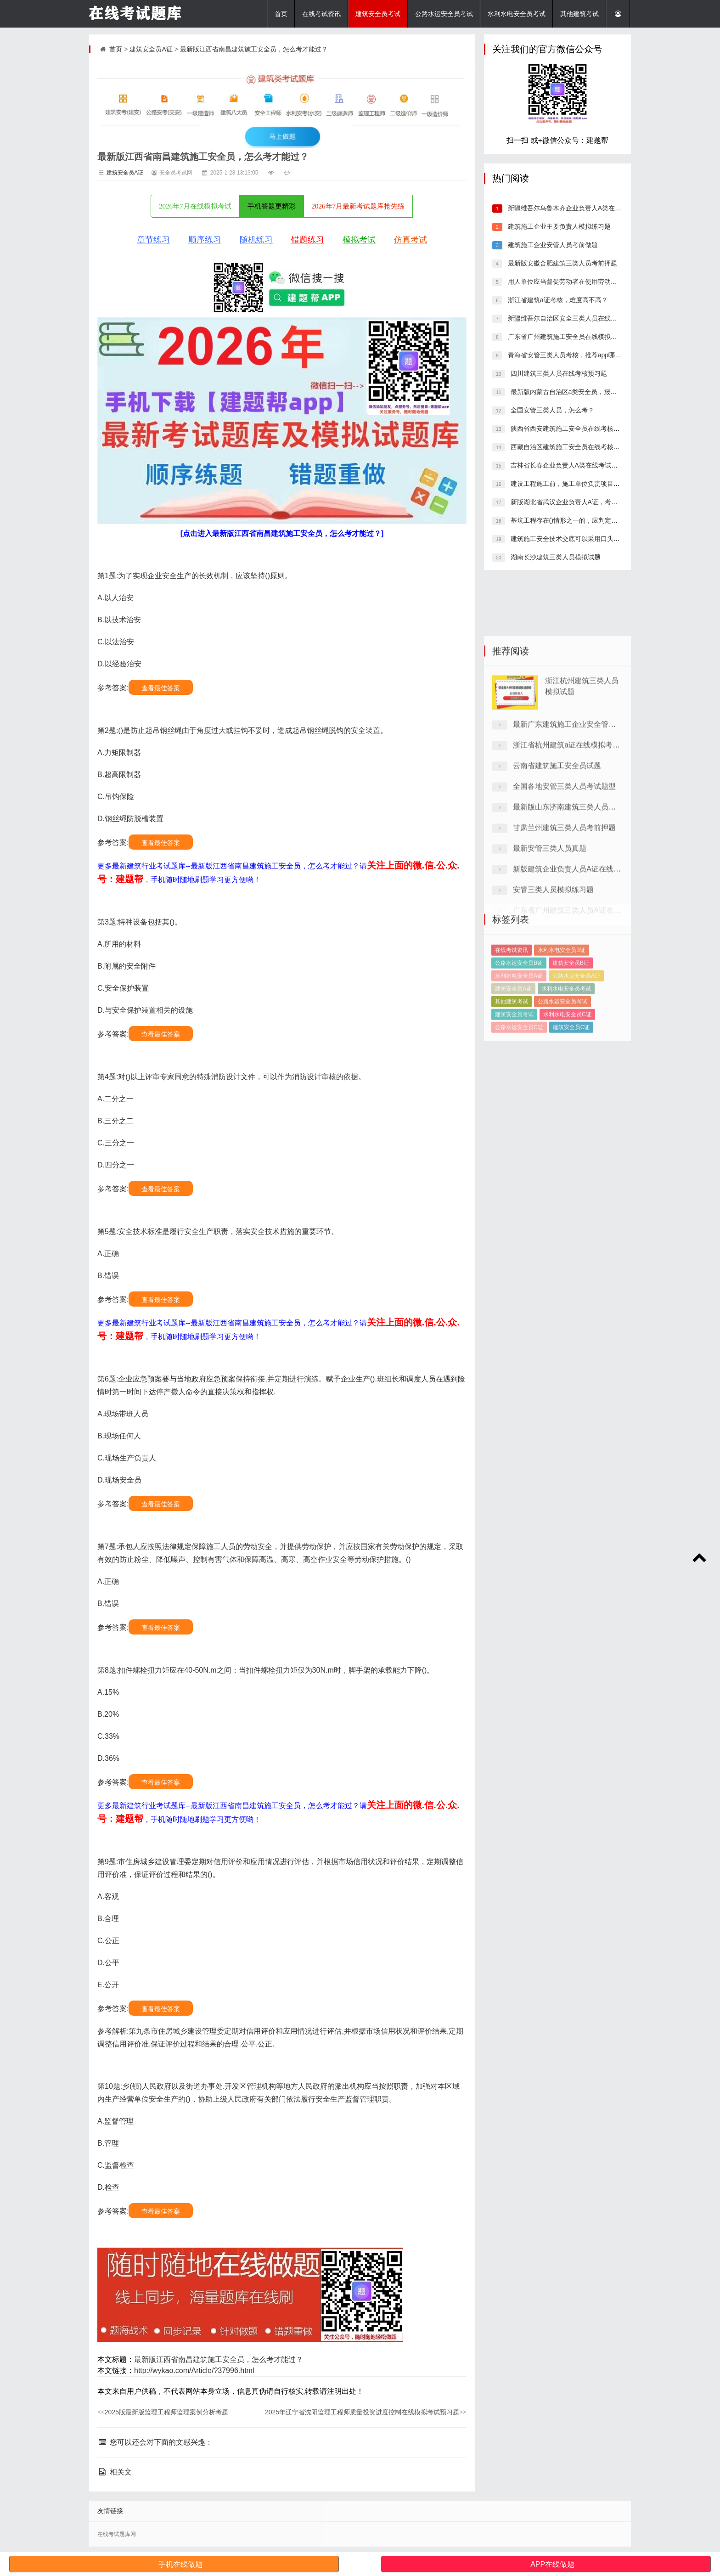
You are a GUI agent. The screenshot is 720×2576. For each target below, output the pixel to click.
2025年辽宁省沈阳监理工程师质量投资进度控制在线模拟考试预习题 (366, 2412)
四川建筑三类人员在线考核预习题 (558, 373)
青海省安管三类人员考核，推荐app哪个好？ (570, 355)
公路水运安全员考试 (444, 13)
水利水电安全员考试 (517, 13)
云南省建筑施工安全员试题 (557, 869)
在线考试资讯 (321, 13)
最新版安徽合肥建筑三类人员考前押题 (561, 263)
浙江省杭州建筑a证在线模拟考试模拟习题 (581, 848)
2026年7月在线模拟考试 (195, 206)
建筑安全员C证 (571, 1076)
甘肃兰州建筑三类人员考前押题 (564, 931)
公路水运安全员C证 (519, 1076)
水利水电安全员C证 (567, 1063)
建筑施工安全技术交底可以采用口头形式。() (573, 538)
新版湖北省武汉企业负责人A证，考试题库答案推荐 (582, 502)
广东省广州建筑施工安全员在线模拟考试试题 (571, 336)
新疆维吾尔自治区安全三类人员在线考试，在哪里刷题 (584, 318)
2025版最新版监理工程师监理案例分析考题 (162, 2412)
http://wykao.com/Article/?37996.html (194, 2370)
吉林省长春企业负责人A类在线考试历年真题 (573, 465)
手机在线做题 (180, 2564)
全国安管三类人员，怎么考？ (551, 410)
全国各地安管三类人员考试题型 (564, 890)
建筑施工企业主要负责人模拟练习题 (558, 226)
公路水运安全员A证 (576, 1024)
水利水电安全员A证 (519, 1024)
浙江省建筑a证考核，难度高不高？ (557, 300)
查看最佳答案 (160, 688)
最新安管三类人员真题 (549, 952)
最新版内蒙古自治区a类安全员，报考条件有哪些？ (582, 391)
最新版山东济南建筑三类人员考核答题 (575, 910)
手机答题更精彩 (272, 206)
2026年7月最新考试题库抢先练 (358, 206)
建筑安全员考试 (377, 13)
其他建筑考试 (579, 13)
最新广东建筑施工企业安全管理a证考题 (577, 828)
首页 (281, 13)
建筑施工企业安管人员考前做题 (552, 244)
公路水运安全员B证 (519, 1012)
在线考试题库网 (116, 2534)
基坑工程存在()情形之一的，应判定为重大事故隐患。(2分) (593, 520)
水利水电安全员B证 (561, 999)
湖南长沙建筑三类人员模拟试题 (555, 557)
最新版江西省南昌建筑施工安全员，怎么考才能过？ (254, 49)
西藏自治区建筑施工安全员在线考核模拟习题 (574, 447)
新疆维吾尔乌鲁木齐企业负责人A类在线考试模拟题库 (583, 208)
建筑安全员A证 (150, 49)
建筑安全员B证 (570, 1012)
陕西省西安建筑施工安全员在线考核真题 (567, 428)
